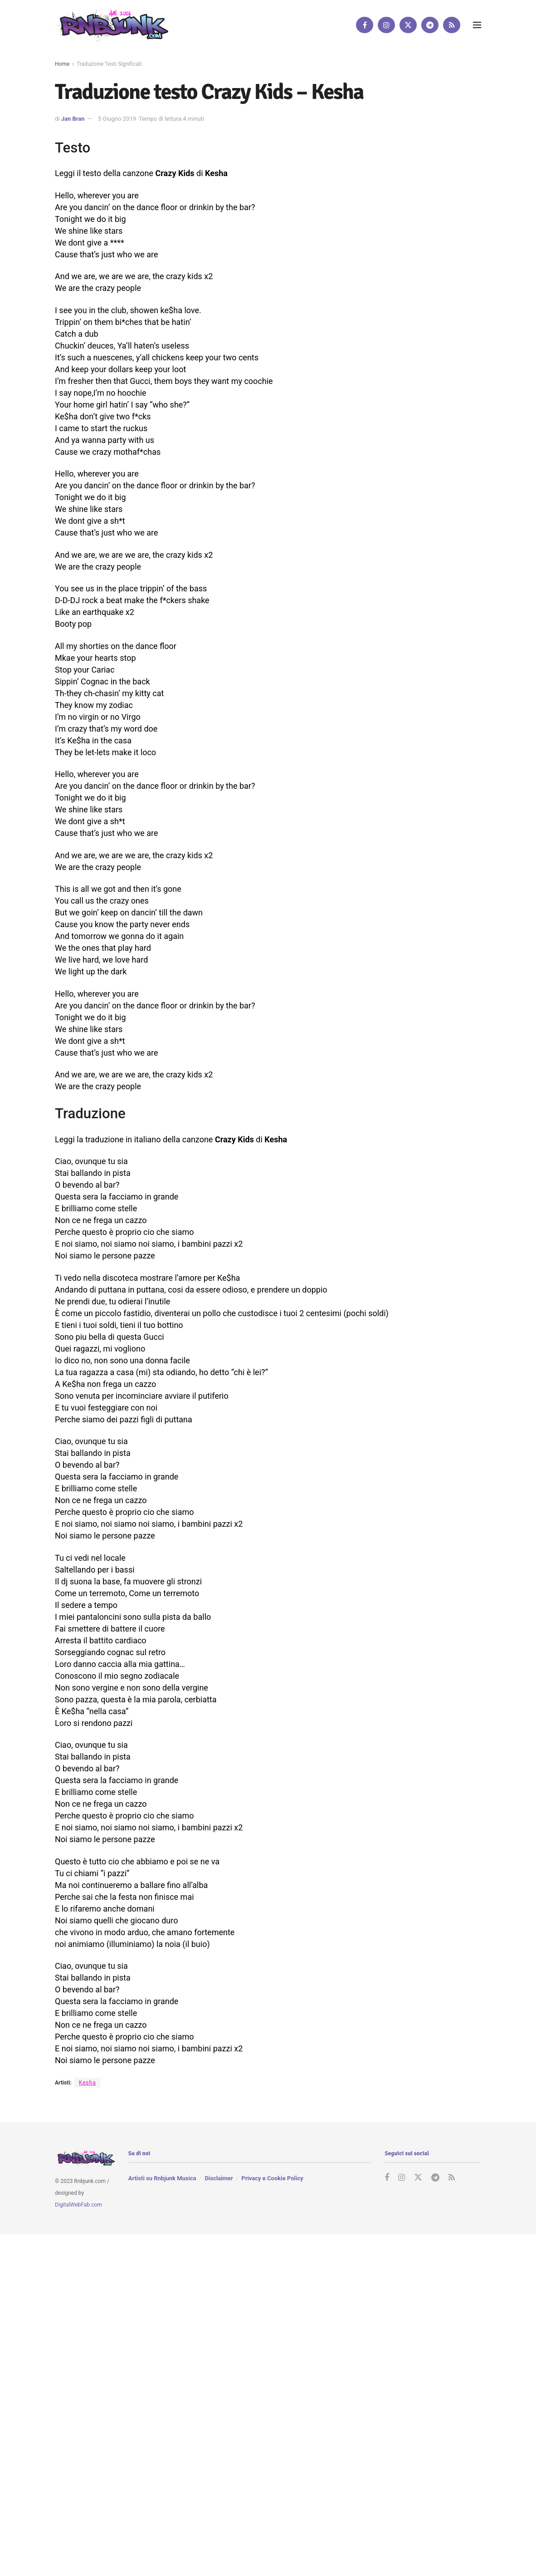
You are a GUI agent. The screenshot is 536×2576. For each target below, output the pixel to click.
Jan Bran (73, 118)
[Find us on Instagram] (386, 25)
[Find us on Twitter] (408, 25)
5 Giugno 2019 (117, 118)
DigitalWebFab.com (78, 2204)
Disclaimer (219, 2178)
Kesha (87, 2082)
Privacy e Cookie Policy (272, 2178)
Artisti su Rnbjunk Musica (162, 2178)
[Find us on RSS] (451, 25)
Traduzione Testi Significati (109, 64)
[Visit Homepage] (111, 24)
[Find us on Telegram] (430, 25)
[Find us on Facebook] (364, 25)
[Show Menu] (477, 25)
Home (62, 64)
